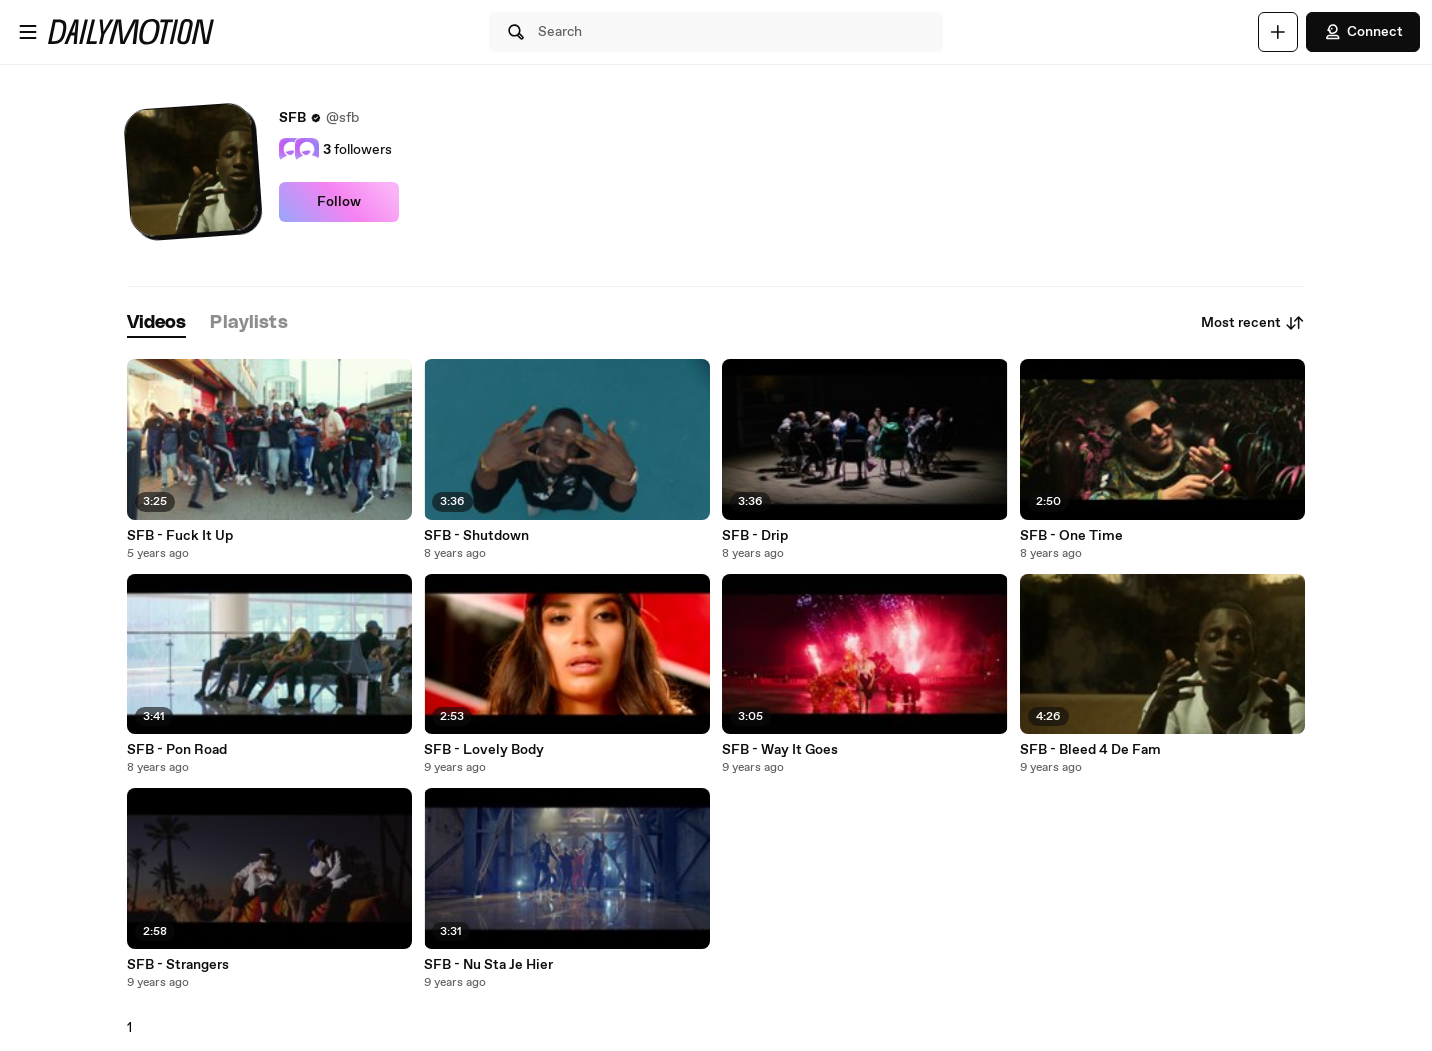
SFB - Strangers (178, 965)
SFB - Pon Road (177, 750)
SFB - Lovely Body (484, 750)
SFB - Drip (755, 536)
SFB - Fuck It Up (180, 536)
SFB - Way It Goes (780, 750)
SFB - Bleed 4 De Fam (1090, 750)
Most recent (1253, 323)
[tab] (157, 323)
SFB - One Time (1071, 536)
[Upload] (1278, 32)
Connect (1363, 32)
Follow (339, 202)
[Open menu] (28, 32)
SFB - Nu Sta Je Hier (488, 965)
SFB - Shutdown (476, 536)
